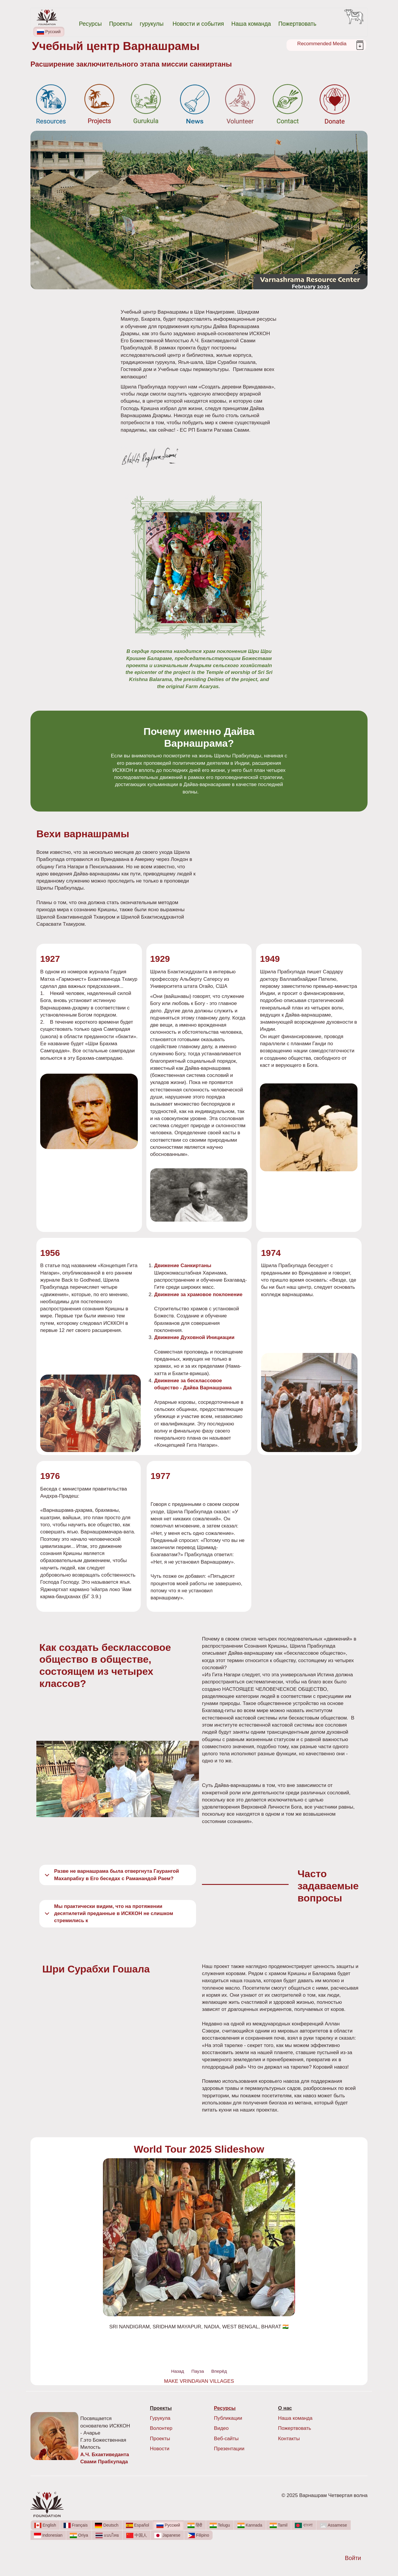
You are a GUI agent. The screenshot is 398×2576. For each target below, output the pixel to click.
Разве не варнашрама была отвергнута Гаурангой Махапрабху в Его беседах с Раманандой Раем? (111, 1875)
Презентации (229, 2448)
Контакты (289, 2438)
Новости (159, 2448)
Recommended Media (321, 43)
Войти (353, 2558)
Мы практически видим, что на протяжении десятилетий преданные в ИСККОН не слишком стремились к (108, 1914)
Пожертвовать (297, 23)
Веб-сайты (226, 2438)
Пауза (197, 2371)
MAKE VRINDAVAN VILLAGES (199, 2381)
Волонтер (161, 2428)
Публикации (228, 2418)
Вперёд (219, 2371)
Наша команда (251, 23)
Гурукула (160, 2418)
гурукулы (152, 23)
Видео (221, 2428)
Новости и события (198, 23)
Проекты (120, 23)
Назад (177, 2371)
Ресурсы (90, 23)
